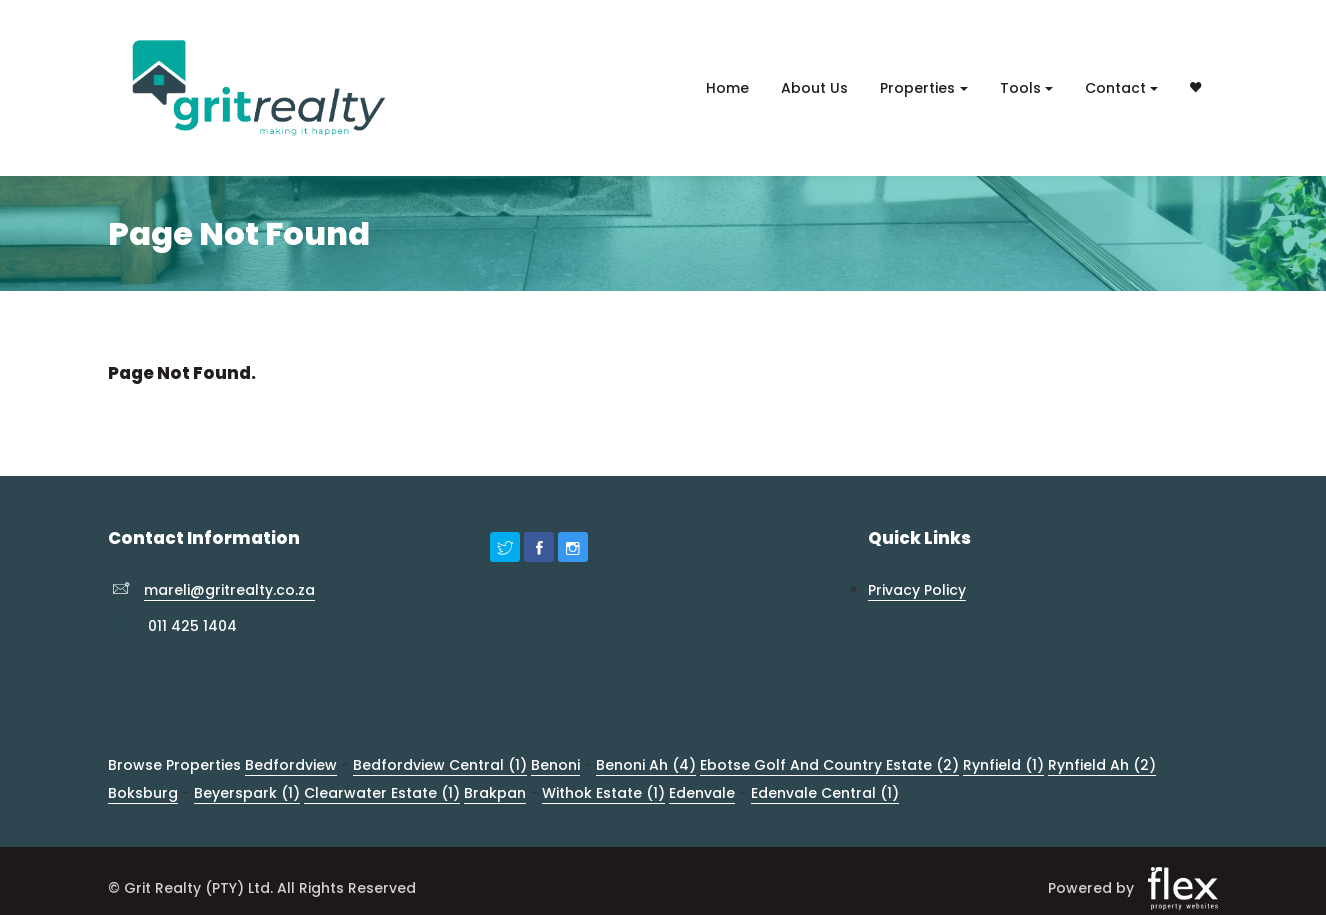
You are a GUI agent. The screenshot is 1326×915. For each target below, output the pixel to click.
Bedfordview (291, 765)
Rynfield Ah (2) (1102, 765)
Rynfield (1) (1003, 765)
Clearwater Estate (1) (382, 793)
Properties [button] (917, 88)
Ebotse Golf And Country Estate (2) (829, 765)
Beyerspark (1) (247, 793)
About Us (814, 88)
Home (727, 88)
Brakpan (495, 793)
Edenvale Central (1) (825, 793)
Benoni (555, 765)
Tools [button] (1020, 88)
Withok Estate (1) (603, 793)
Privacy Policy (917, 590)
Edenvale (702, 793)
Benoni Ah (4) (646, 765)
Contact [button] (1115, 88)
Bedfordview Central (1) (440, 765)
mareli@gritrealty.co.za (229, 590)
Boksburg (143, 793)
